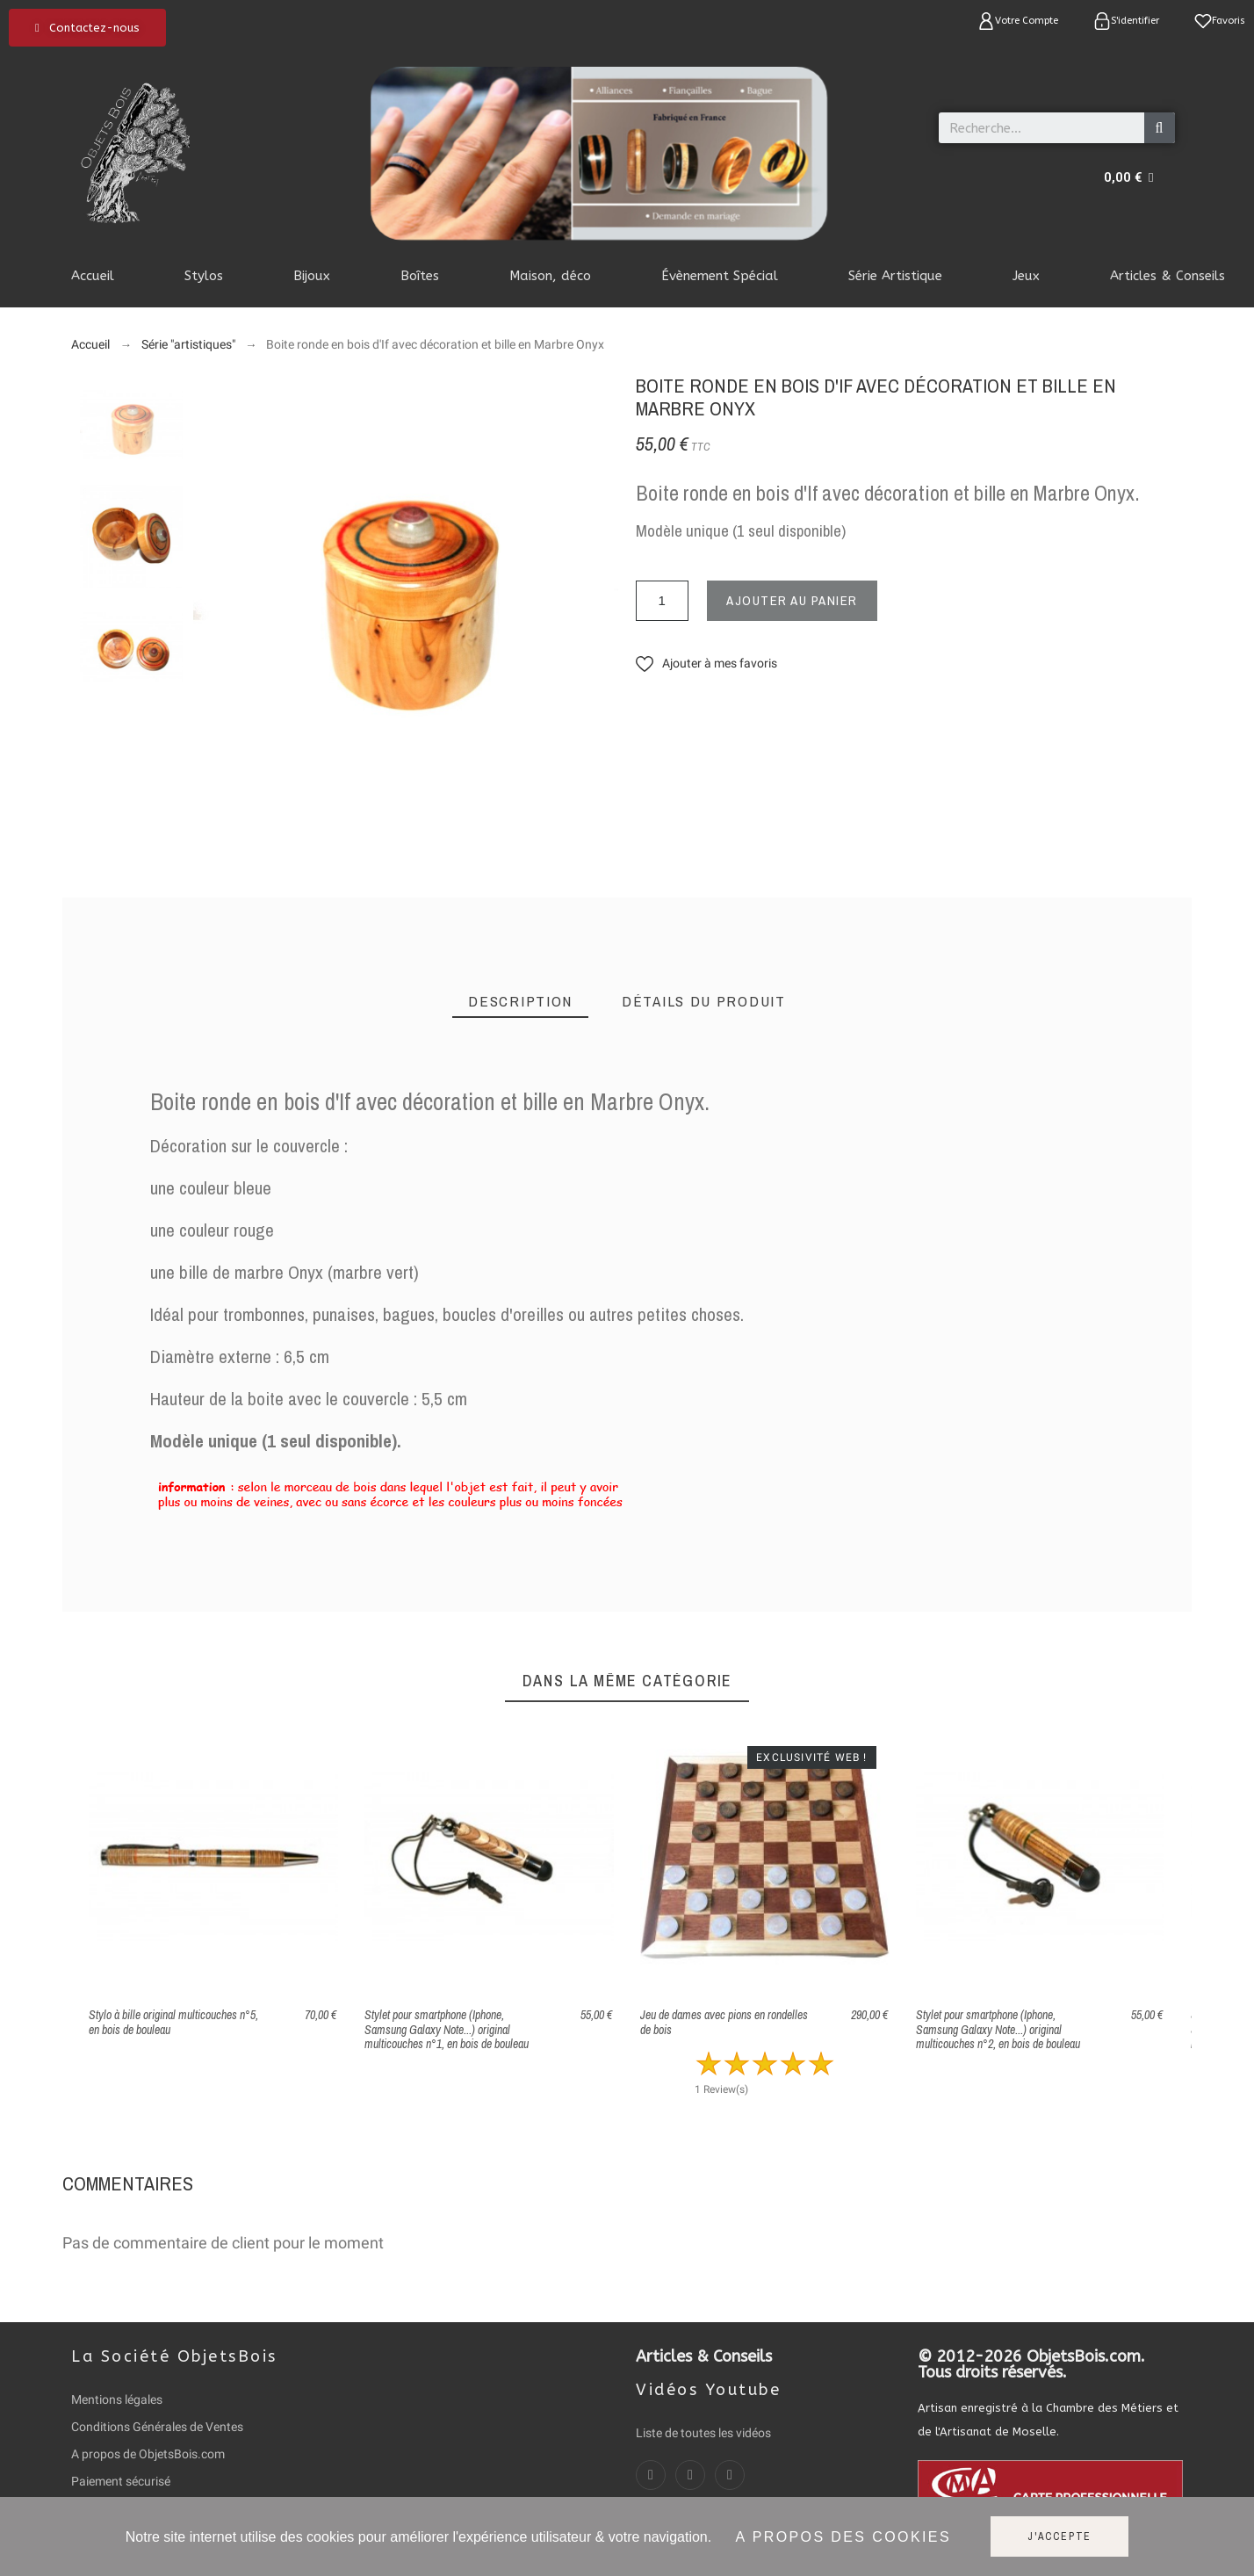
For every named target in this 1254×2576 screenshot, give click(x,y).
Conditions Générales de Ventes (157, 2427)
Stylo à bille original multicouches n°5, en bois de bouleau (173, 2022)
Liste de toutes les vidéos (703, 2433)
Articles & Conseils (704, 2356)
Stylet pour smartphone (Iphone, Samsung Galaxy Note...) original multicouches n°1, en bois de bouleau (446, 2029)
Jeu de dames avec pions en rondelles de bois (724, 2022)
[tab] (520, 1001)
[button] (87, 28)
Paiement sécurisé (120, 2481)
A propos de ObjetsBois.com (148, 2454)
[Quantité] (662, 601)
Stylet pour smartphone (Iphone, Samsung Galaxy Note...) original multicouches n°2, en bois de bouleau (998, 2029)
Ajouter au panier (792, 600)
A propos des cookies (843, 2536)
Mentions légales (116, 2399)
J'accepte (1059, 2536)
